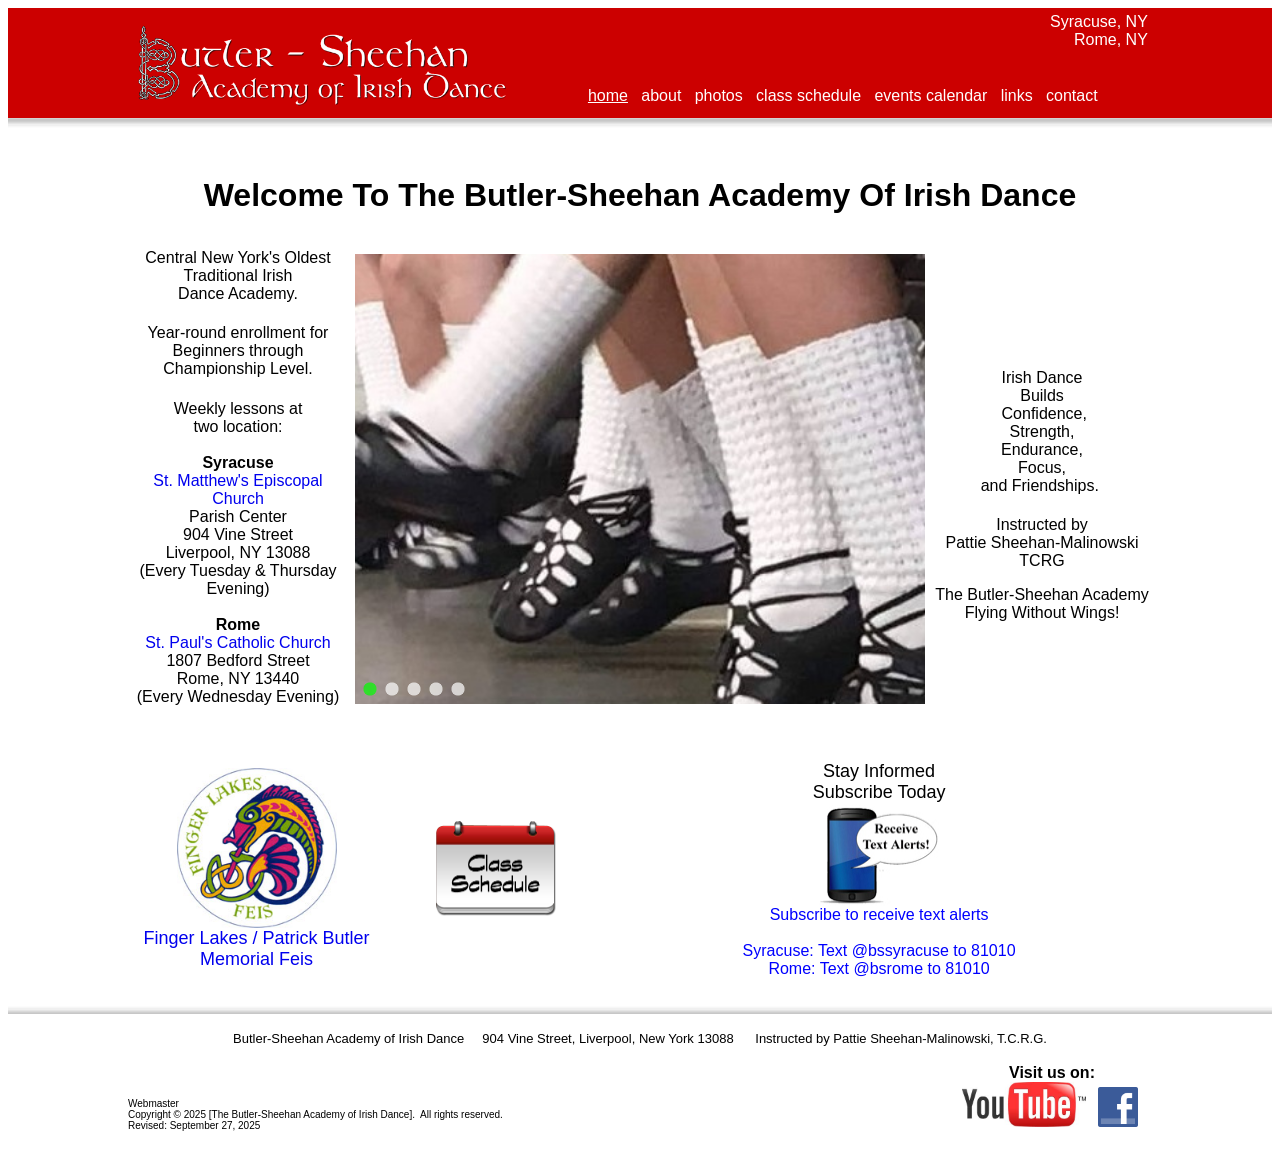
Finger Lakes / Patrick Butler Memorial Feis (256, 948)
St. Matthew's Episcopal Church (237, 489)
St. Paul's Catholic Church (237, 642)
